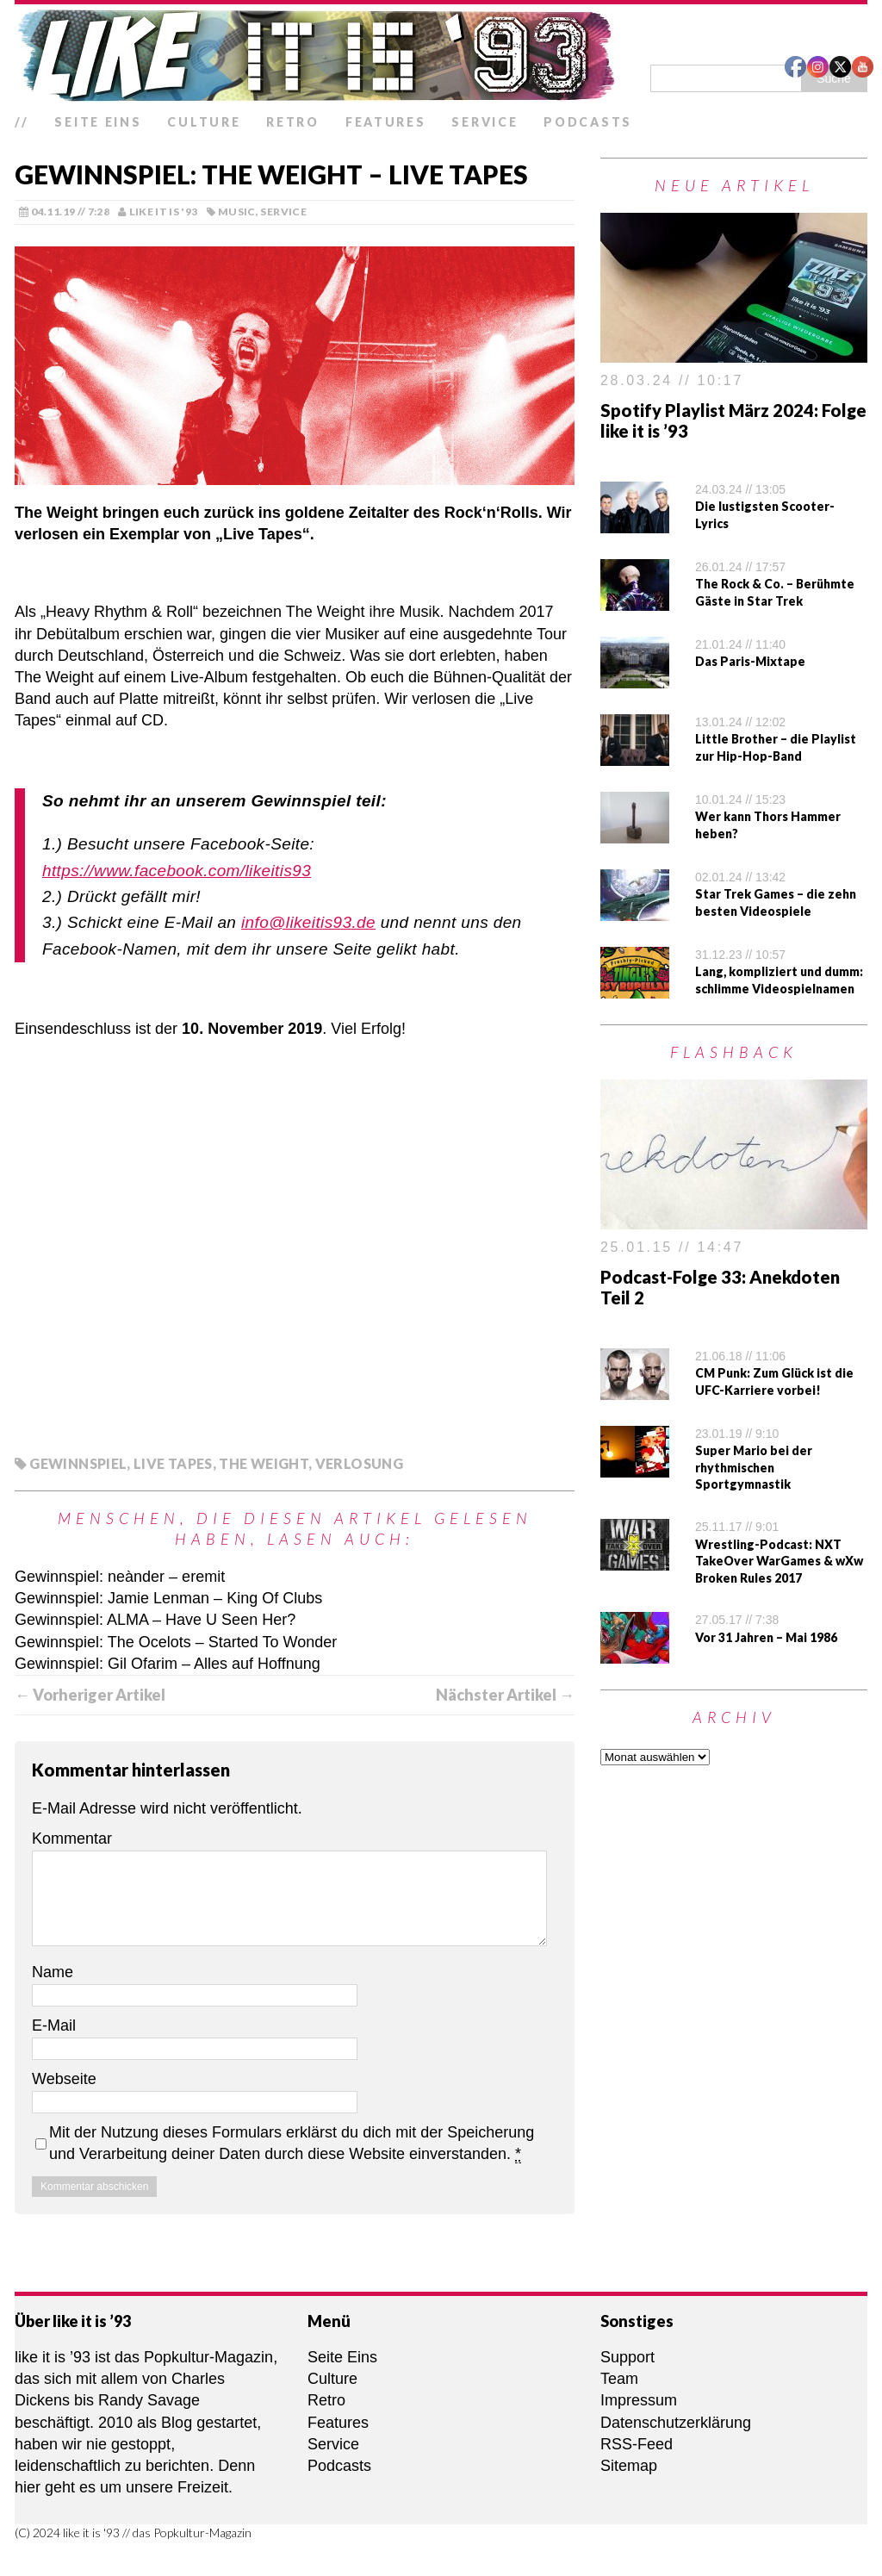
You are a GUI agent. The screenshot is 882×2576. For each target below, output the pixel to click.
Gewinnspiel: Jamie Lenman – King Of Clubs (168, 1598)
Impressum (638, 2400)
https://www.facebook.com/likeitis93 (176, 871)
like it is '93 (163, 211)
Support (627, 2357)
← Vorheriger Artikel (90, 1694)
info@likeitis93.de (308, 922)
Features (385, 122)
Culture (203, 122)
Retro (293, 122)
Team (619, 2378)
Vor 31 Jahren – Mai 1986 (766, 1637)
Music (237, 211)
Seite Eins (97, 122)
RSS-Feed (636, 2444)
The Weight (263, 1463)
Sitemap (628, 2465)
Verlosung (359, 1463)
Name (52, 1972)
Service (484, 122)
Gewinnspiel (78, 1463)
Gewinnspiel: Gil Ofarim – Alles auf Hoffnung (167, 1663)
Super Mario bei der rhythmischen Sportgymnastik (753, 1467)
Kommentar (72, 1838)
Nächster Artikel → (505, 1694)
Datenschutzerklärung (675, 2422)
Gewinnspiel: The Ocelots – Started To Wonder (176, 1642)
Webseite (64, 2079)
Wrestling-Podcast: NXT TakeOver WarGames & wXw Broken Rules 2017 (779, 1561)
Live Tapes (173, 1463)
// (21, 122)
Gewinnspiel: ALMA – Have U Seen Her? (155, 1619)
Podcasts (587, 122)
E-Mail (54, 2025)
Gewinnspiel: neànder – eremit (120, 1576)
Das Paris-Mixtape (750, 661)
